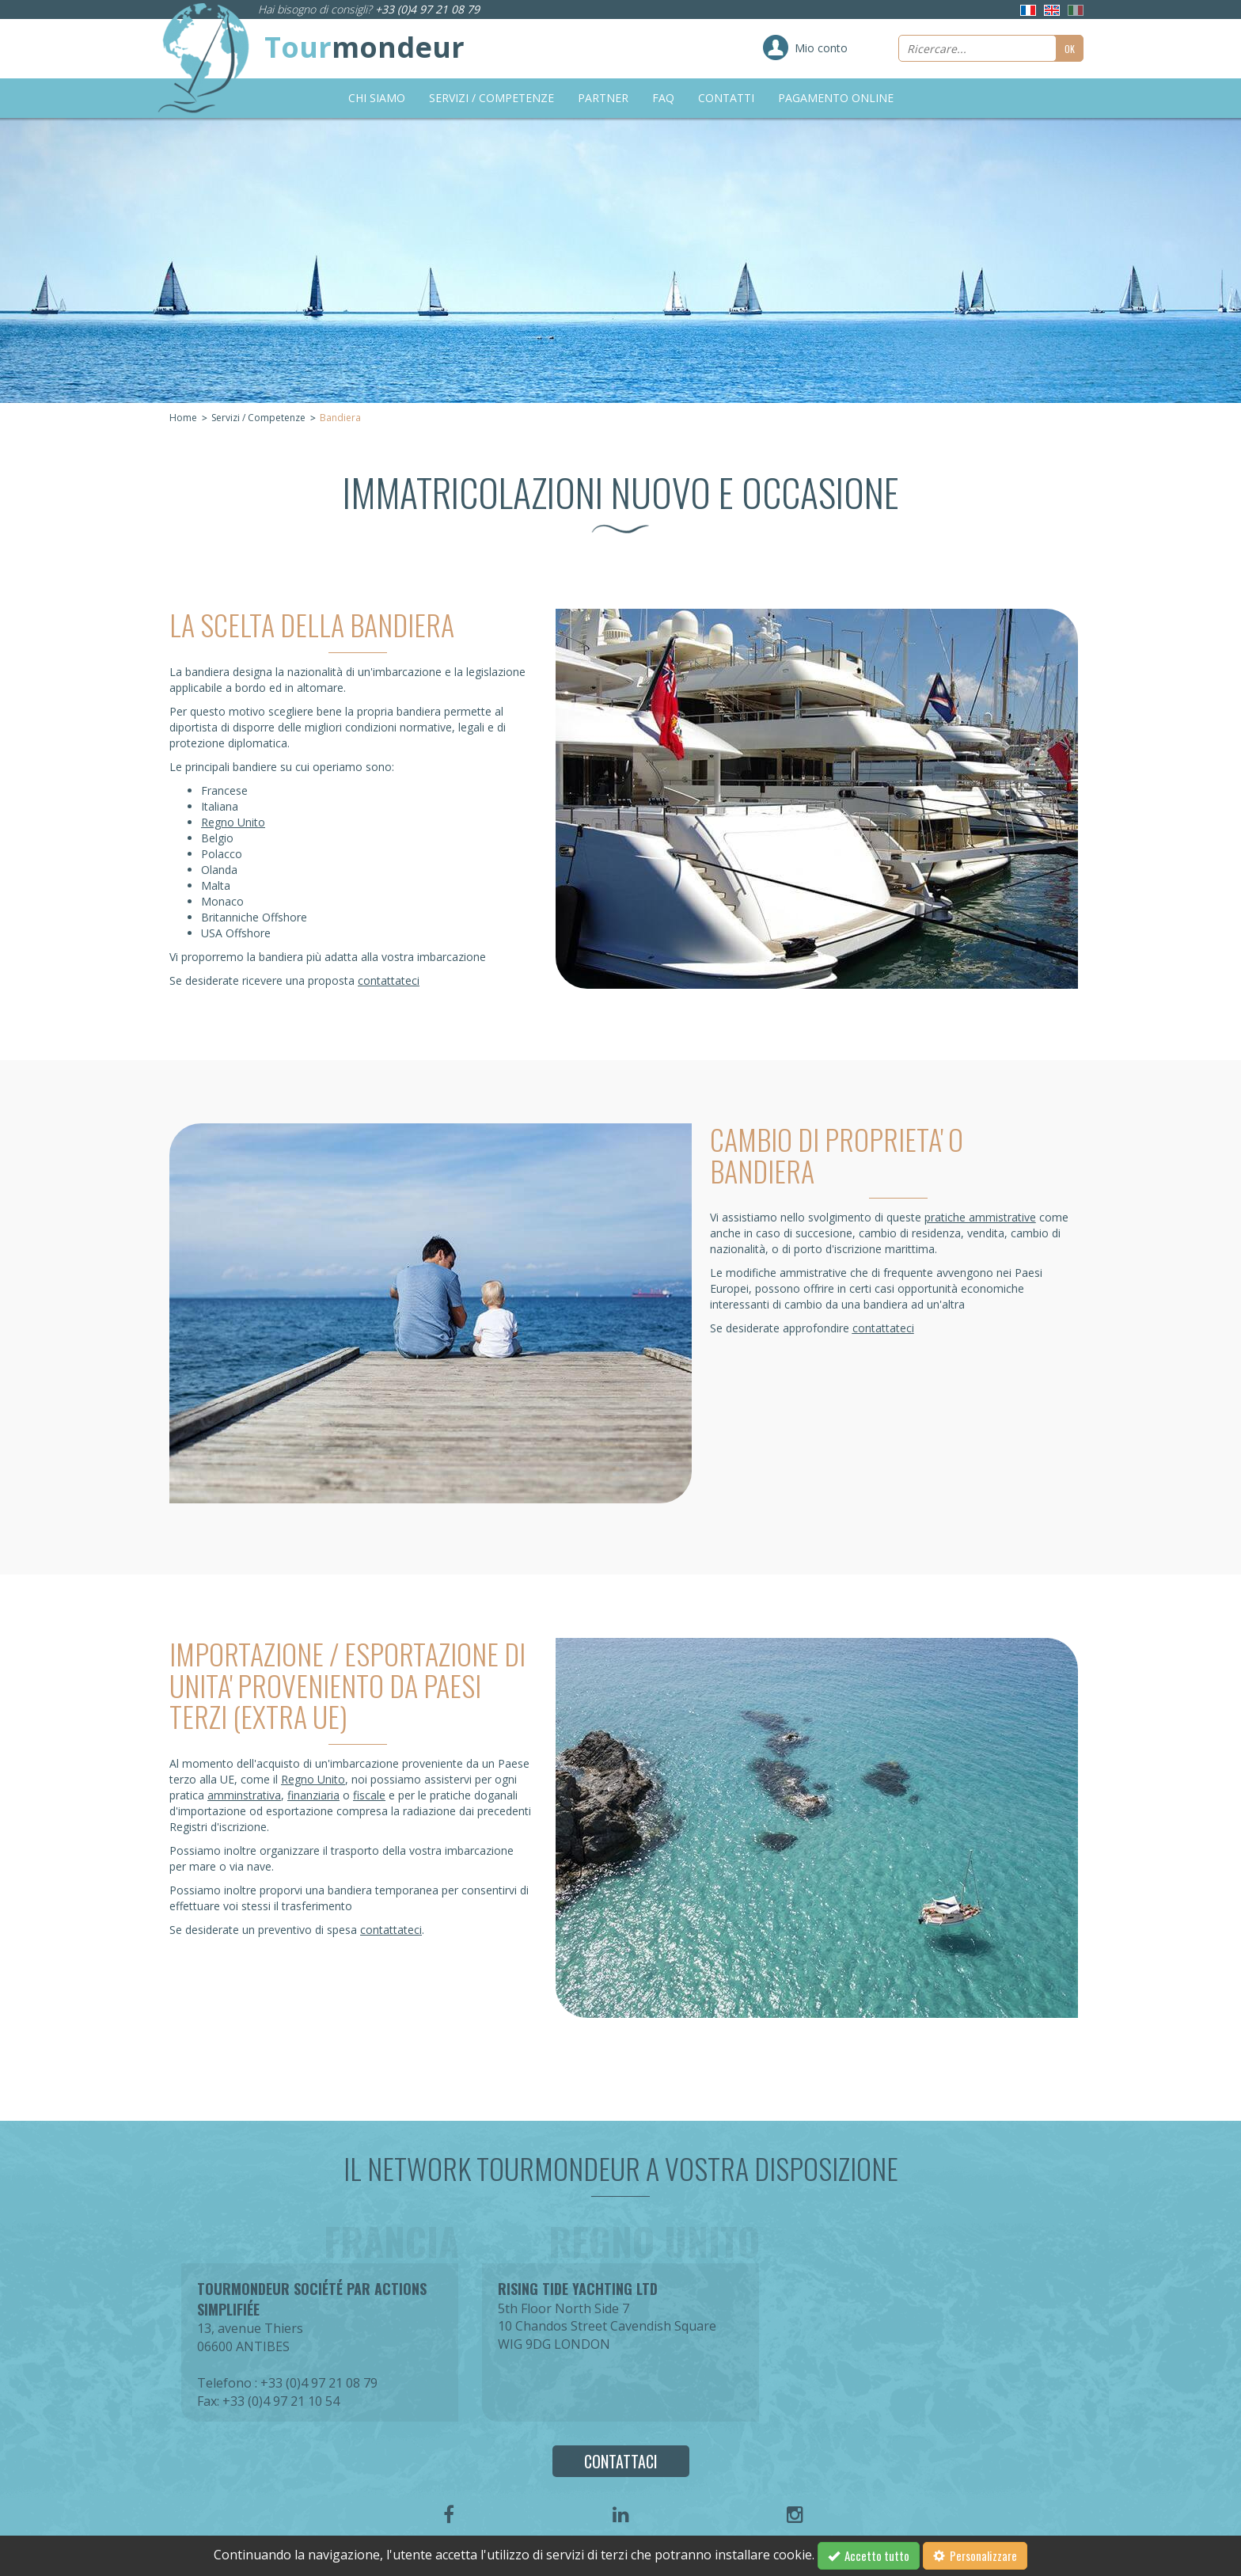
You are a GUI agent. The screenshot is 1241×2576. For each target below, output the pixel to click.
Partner (603, 97)
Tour (364, 47)
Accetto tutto (868, 2555)
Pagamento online (836, 97)
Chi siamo (376, 97)
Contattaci (621, 2461)
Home (183, 417)
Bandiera (340, 417)
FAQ (663, 97)
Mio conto (821, 47)
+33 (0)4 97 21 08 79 (427, 9)
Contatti (726, 97)
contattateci (388, 980)
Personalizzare (975, 2555)
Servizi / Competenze (491, 97)
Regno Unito (233, 822)
